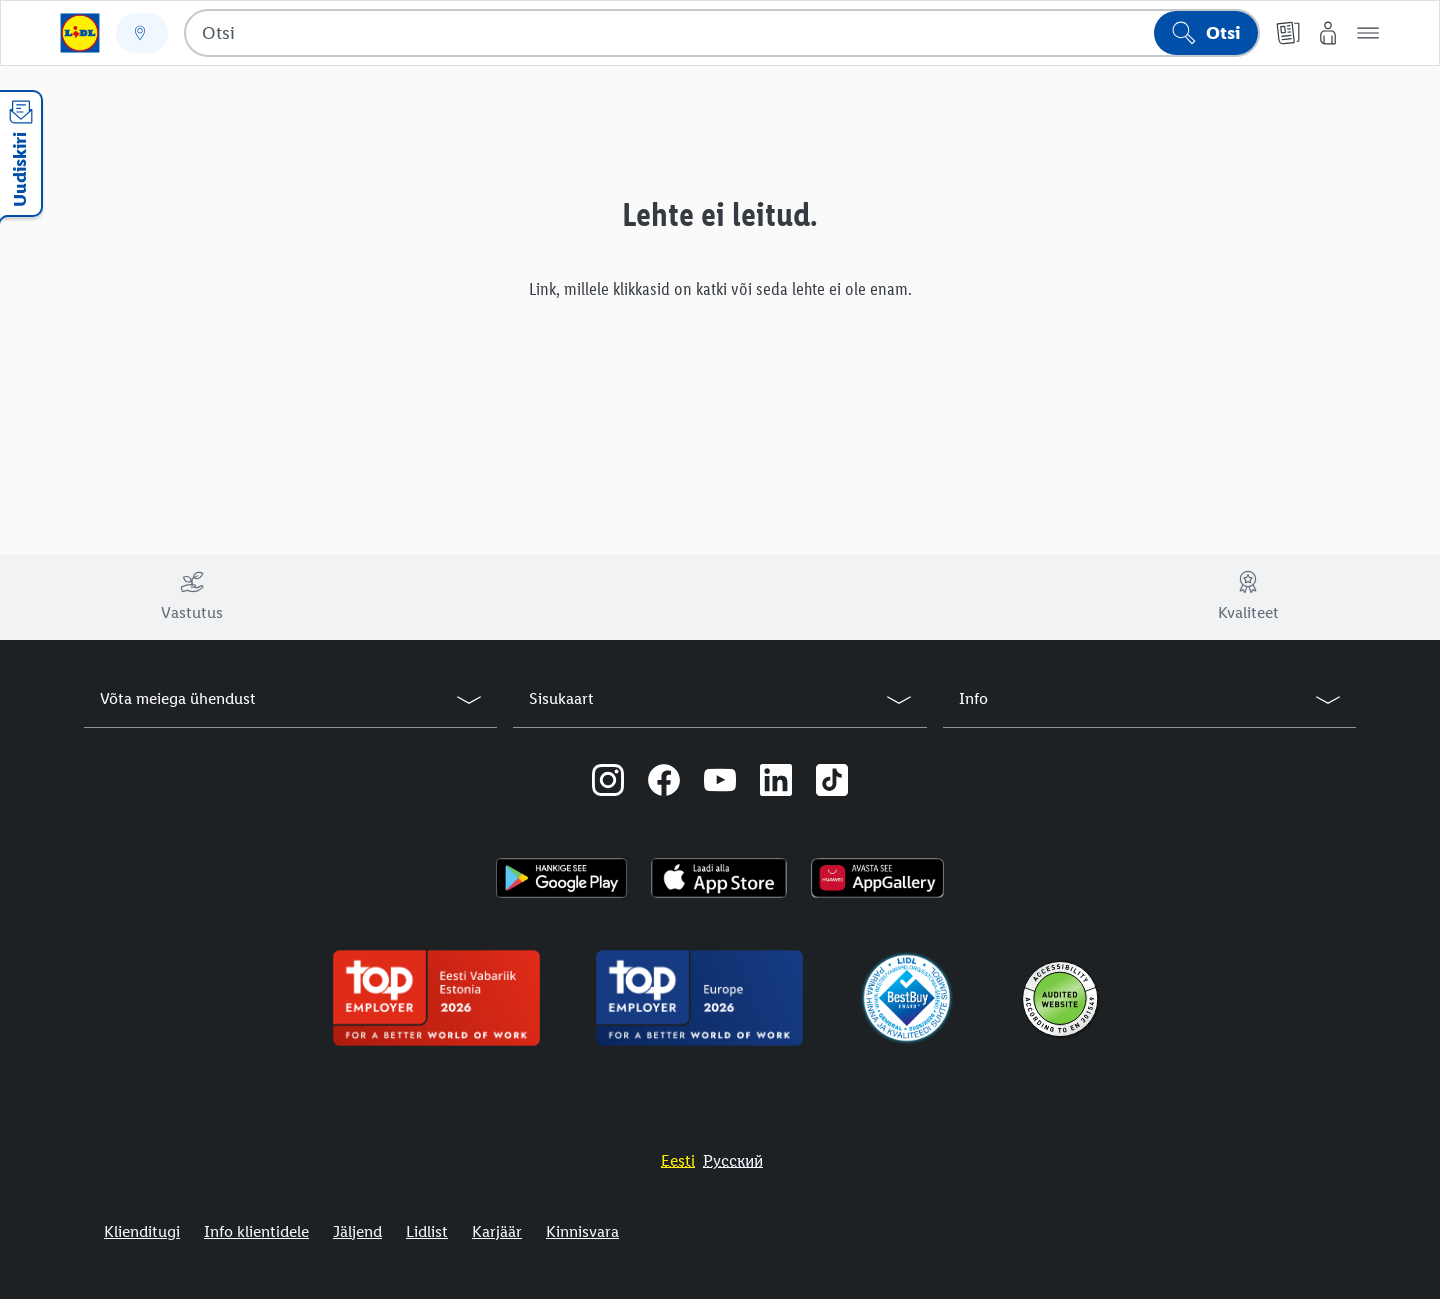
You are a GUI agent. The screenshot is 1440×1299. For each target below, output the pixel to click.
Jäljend (357, 1231)
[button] (1368, 33)
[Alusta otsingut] (1206, 33)
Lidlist (427, 1231)
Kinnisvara (582, 1231)
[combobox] (722, 33)
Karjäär (497, 1231)
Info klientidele (256, 1231)
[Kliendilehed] (1288, 33)
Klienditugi (142, 1231)
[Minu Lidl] (1328, 33)
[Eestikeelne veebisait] (678, 1160)
